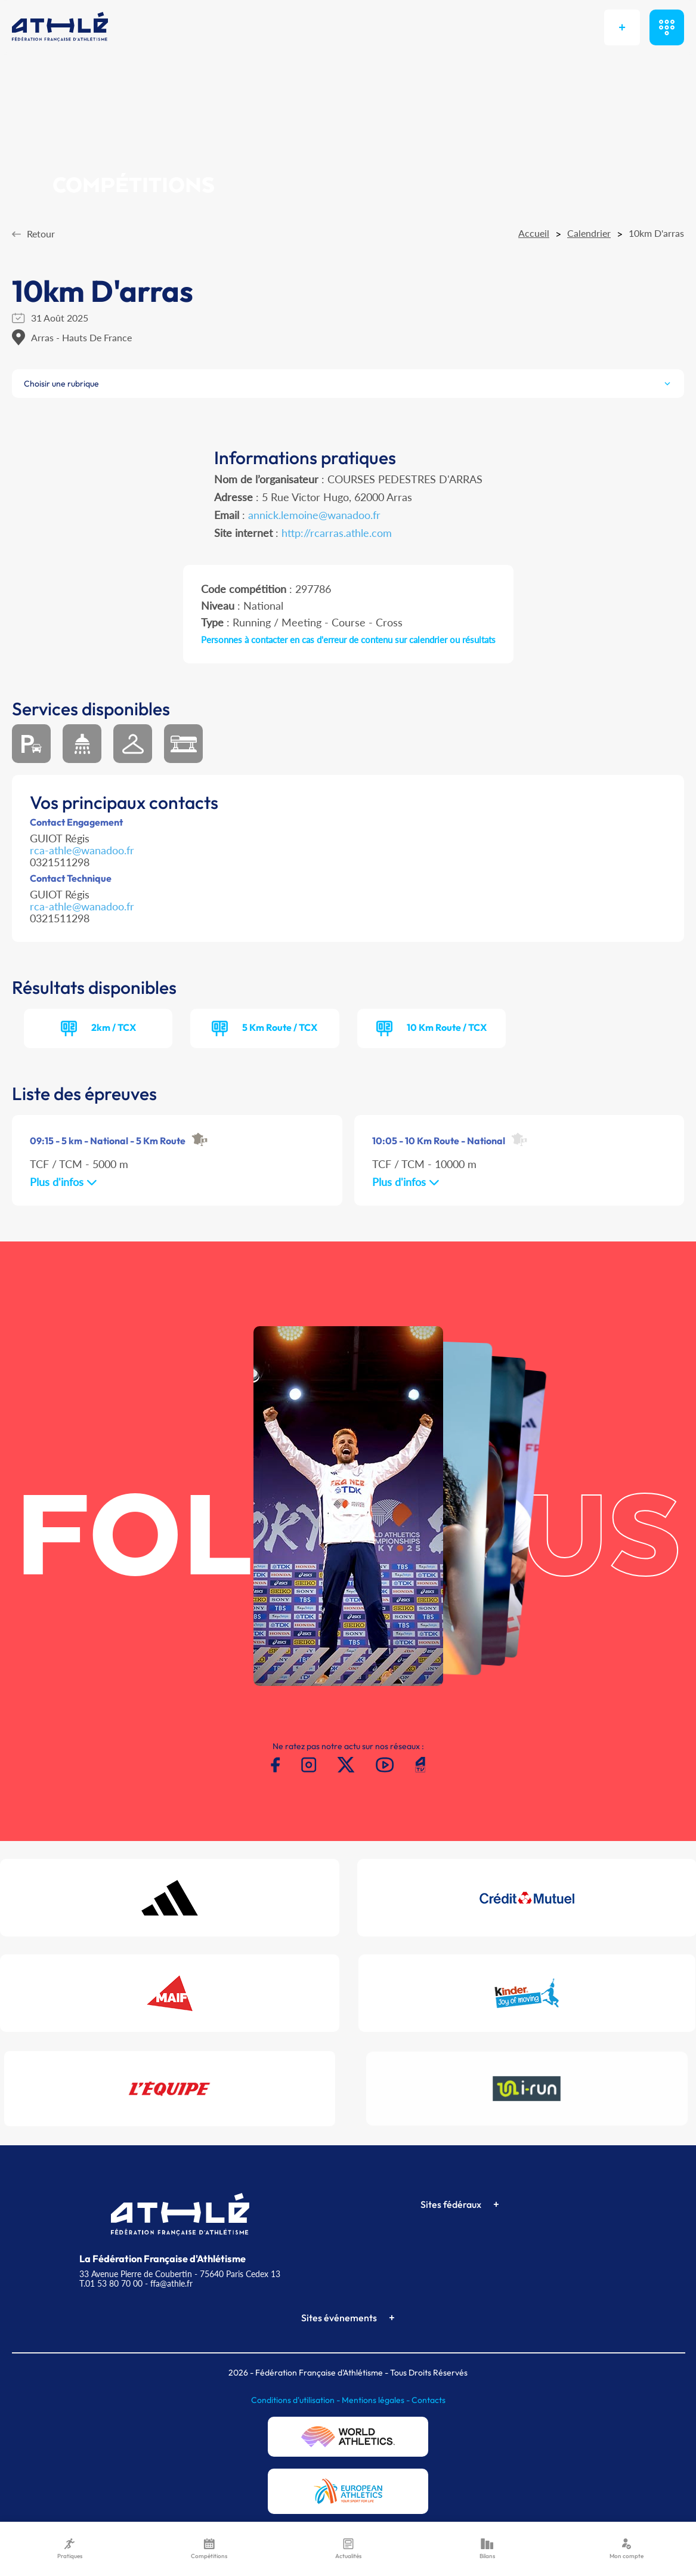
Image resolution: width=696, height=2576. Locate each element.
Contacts (429, 2400)
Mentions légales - (377, 2400)
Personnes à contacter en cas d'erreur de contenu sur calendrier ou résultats (348, 639)
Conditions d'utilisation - (296, 2400)
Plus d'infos (63, 1181)
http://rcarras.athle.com (337, 532)
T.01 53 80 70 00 (111, 2283)
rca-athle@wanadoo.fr (82, 850)
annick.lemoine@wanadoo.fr (314, 514)
